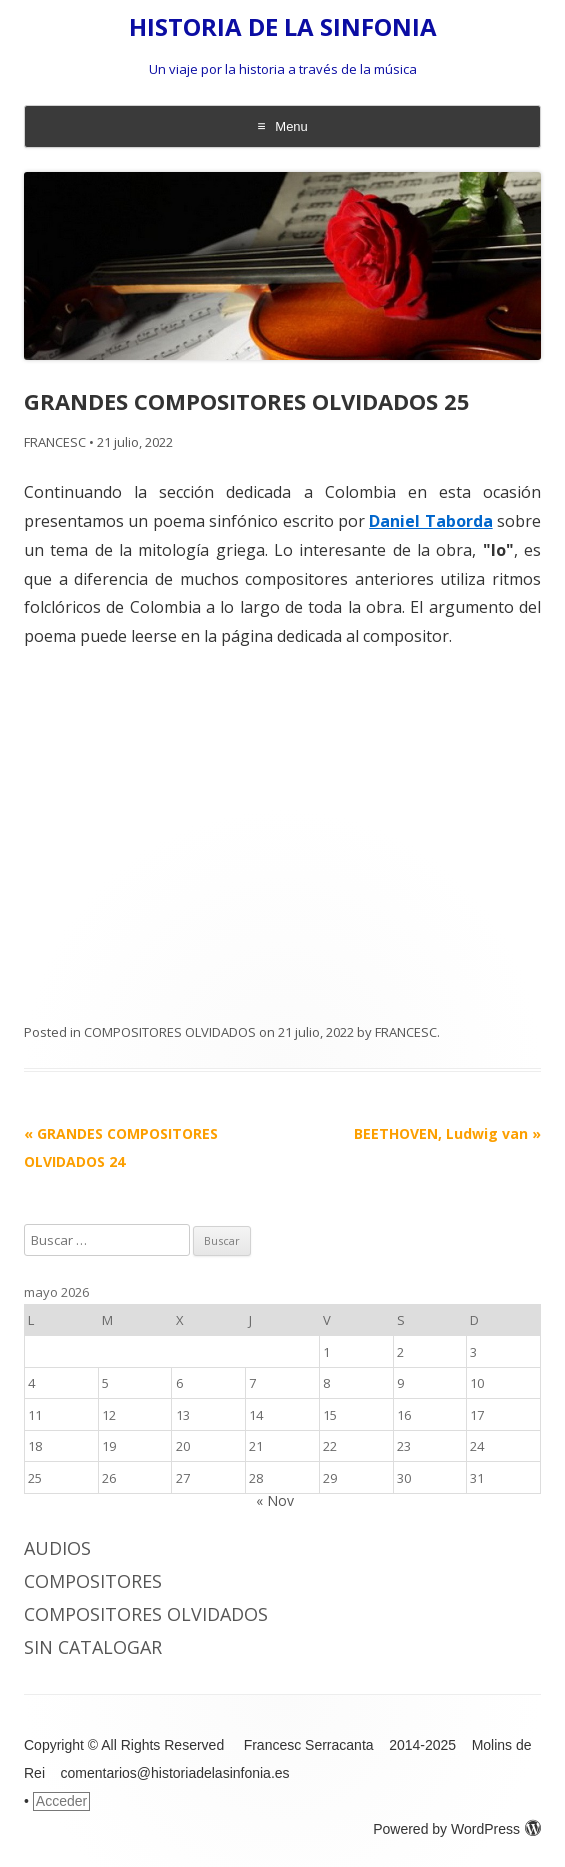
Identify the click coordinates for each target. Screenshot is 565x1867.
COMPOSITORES (93, 1581)
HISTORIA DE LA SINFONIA (283, 27)
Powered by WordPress (457, 1829)
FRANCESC (55, 442)
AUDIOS (57, 1548)
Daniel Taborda (430, 521)
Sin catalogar (93, 1647)
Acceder (61, 1801)
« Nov (275, 1500)
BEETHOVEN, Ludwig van (447, 1133)
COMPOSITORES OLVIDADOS (170, 1032)
